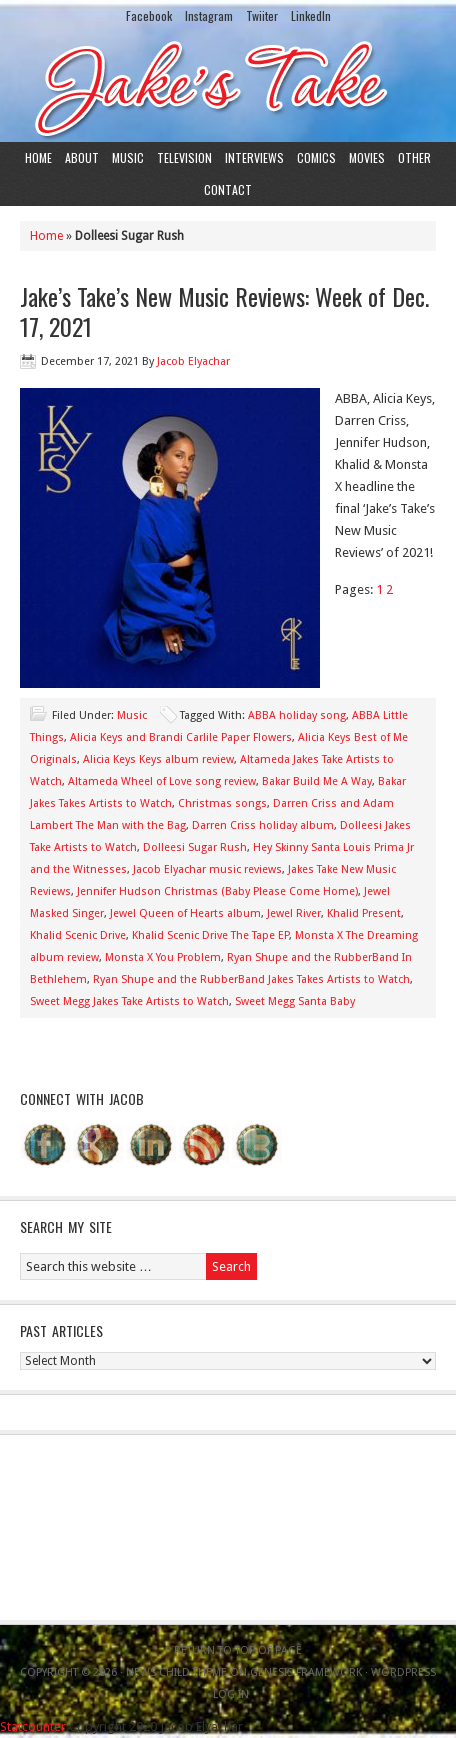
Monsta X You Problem (163, 957)
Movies (367, 157)
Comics (316, 157)
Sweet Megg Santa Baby (295, 1001)
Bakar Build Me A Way (317, 781)
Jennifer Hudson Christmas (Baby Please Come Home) (217, 891)
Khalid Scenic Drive (78, 935)
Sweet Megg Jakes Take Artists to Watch (129, 1001)
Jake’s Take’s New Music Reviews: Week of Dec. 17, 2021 (224, 311)
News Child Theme (176, 1672)
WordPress (403, 1672)
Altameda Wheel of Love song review (162, 781)
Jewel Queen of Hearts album (185, 913)
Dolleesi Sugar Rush (195, 847)
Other (414, 157)
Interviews (254, 157)
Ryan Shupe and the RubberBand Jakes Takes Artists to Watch (251, 979)
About (82, 157)
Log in (231, 1694)
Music (128, 157)
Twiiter (262, 15)
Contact (228, 189)
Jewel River (294, 913)
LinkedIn (311, 15)
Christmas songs (222, 803)
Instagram (209, 15)
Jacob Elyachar (193, 361)
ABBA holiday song (297, 715)
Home (38, 157)
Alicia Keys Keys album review (158, 759)
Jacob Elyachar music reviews (207, 869)
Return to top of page (238, 1650)
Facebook (149, 15)
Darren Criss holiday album (263, 825)
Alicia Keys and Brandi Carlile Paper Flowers (181, 737)
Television (184, 157)
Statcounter (33, 1726)
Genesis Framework (306, 1672)
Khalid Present (364, 913)
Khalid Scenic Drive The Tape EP (210, 935)
